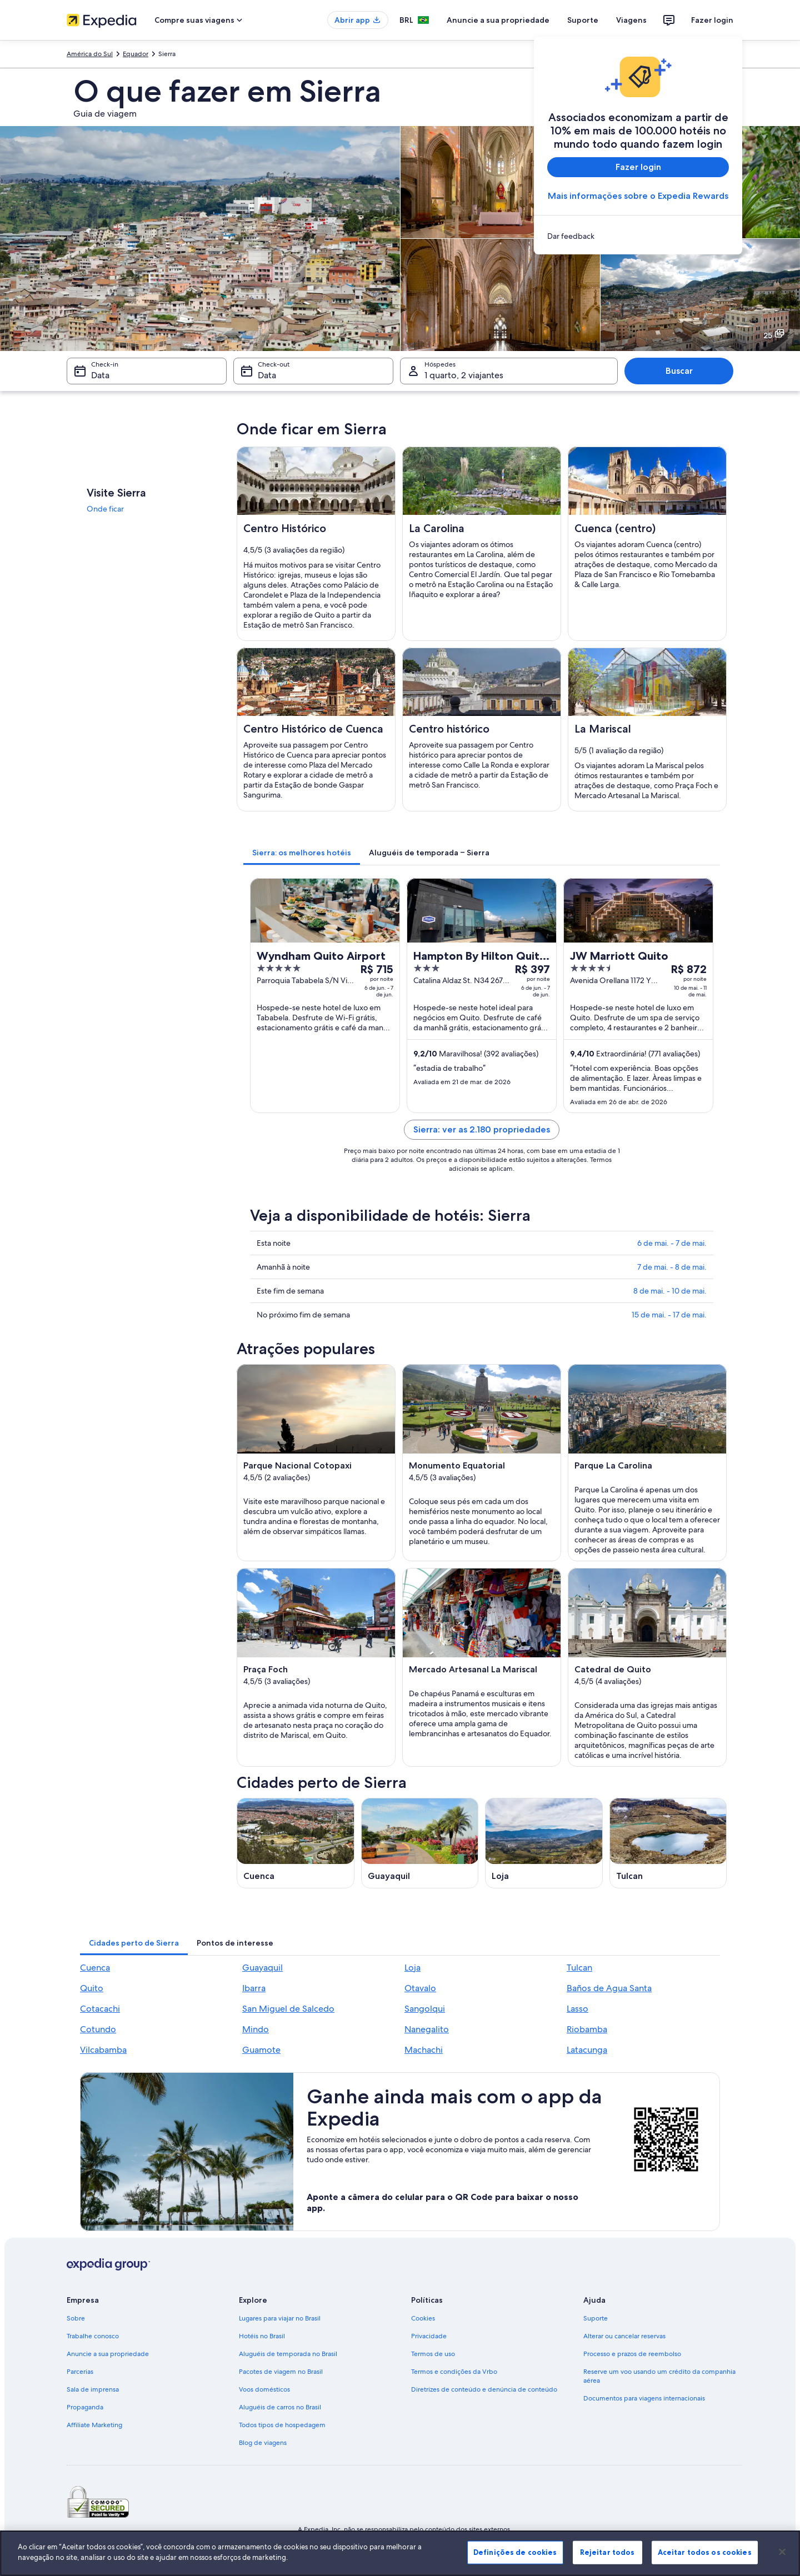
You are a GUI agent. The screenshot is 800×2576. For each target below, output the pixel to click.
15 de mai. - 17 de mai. (669, 1315)
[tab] (301, 852)
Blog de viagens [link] (263, 2442)
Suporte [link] (595, 2318)
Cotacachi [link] (100, 2008)
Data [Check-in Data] (100, 375)
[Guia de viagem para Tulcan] (668, 1843)
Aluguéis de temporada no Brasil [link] (288, 2353)
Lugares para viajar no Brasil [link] (280, 2318)
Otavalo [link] (420, 1988)
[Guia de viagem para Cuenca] (295, 1843)
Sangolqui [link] (424, 2008)
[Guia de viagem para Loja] (544, 1843)
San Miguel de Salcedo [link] (288, 2008)
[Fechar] (782, 2551)
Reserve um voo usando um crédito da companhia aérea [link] (659, 2376)
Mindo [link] (255, 2029)
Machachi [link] (423, 2050)
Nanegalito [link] (426, 2029)
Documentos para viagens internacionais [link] (644, 2398)
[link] (638, 236)
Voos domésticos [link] (264, 2389)
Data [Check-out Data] (267, 375)
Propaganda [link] (85, 2407)
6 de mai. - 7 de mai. (672, 1243)
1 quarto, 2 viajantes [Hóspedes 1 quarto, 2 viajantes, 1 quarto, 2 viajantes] (463, 375)
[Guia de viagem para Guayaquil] (420, 1843)
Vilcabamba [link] (103, 2050)
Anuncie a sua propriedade (498, 20)
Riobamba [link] (587, 2029)
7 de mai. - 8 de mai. (672, 1267)
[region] (400, 2553)
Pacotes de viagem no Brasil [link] (281, 2371)
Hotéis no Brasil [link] (262, 2336)
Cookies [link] (423, 2318)
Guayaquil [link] (262, 1967)
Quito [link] (91, 1988)
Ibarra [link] (254, 1988)
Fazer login (712, 20)
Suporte (582, 20)
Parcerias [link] (80, 2371)
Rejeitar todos (607, 2552)
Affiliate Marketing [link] (94, 2424)
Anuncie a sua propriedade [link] (108, 2353)
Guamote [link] (261, 2050)
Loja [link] (412, 1967)
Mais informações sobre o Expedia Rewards (638, 196)
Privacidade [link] (429, 2336)
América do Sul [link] (90, 53)
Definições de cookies (515, 2552)
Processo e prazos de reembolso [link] (632, 2353)
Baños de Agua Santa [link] (609, 1988)
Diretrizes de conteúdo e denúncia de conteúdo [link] (484, 2389)
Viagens (631, 20)
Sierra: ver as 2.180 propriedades (481, 1129)
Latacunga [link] (587, 2050)
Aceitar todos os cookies (705, 2552)
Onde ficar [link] (105, 509)
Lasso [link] (577, 2008)
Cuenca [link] (95, 1967)
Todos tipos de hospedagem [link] (282, 2424)
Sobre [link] (76, 2318)
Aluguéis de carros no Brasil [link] (280, 2407)
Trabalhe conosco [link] (93, 2336)
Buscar (679, 370)
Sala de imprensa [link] (93, 2389)
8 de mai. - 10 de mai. (670, 1291)
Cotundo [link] (98, 2029)
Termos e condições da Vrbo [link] (454, 2371)
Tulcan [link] (579, 1967)
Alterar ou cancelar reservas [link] (624, 2336)
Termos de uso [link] (433, 2353)
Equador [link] (135, 53)
